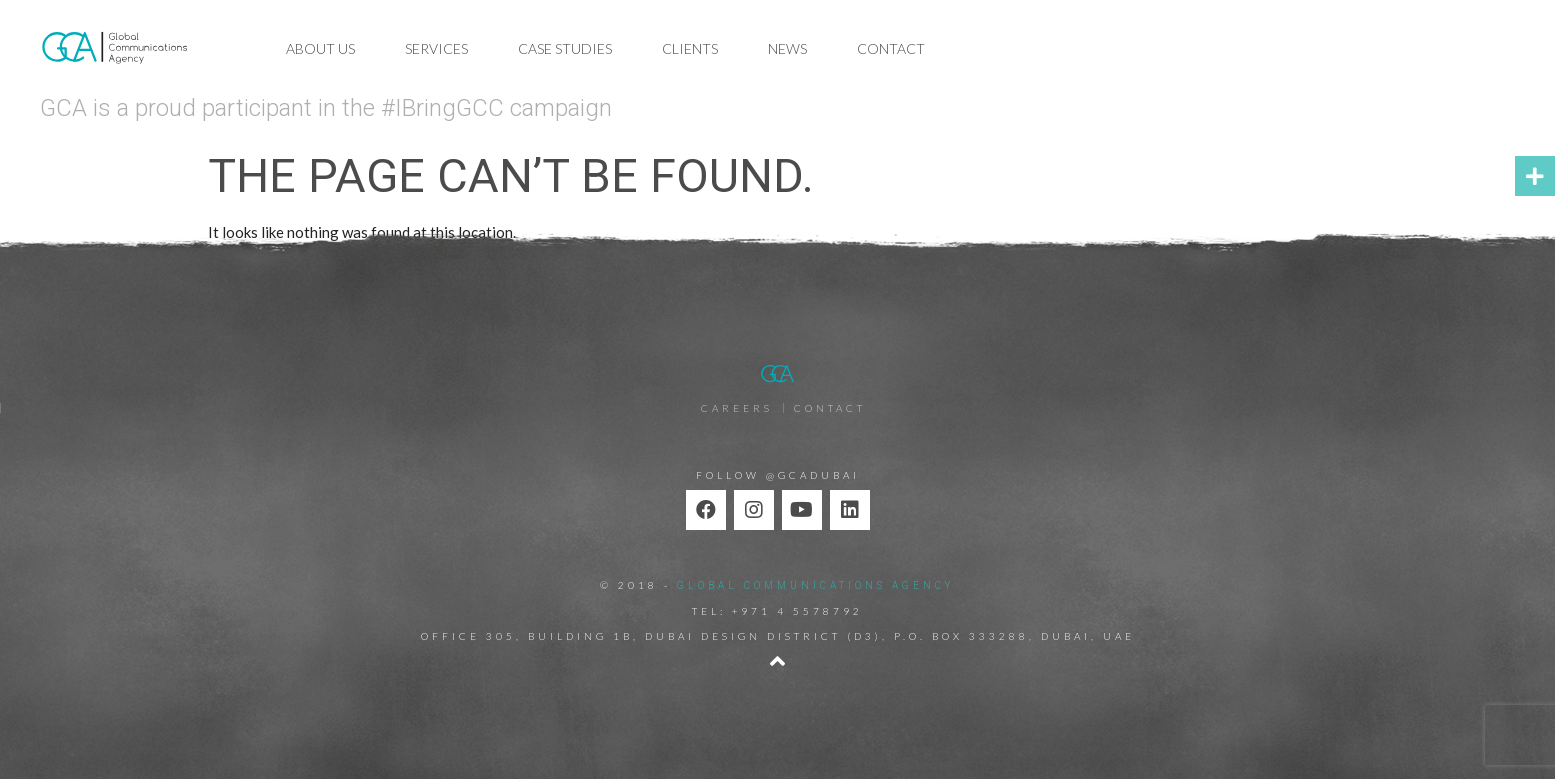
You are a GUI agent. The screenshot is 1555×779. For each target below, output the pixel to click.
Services (436, 48)
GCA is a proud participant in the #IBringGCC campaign (326, 108)
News (787, 48)
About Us (320, 48)
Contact (891, 48)
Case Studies (565, 48)
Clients (690, 48)
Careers (737, 408)
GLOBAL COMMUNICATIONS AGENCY (816, 585)
